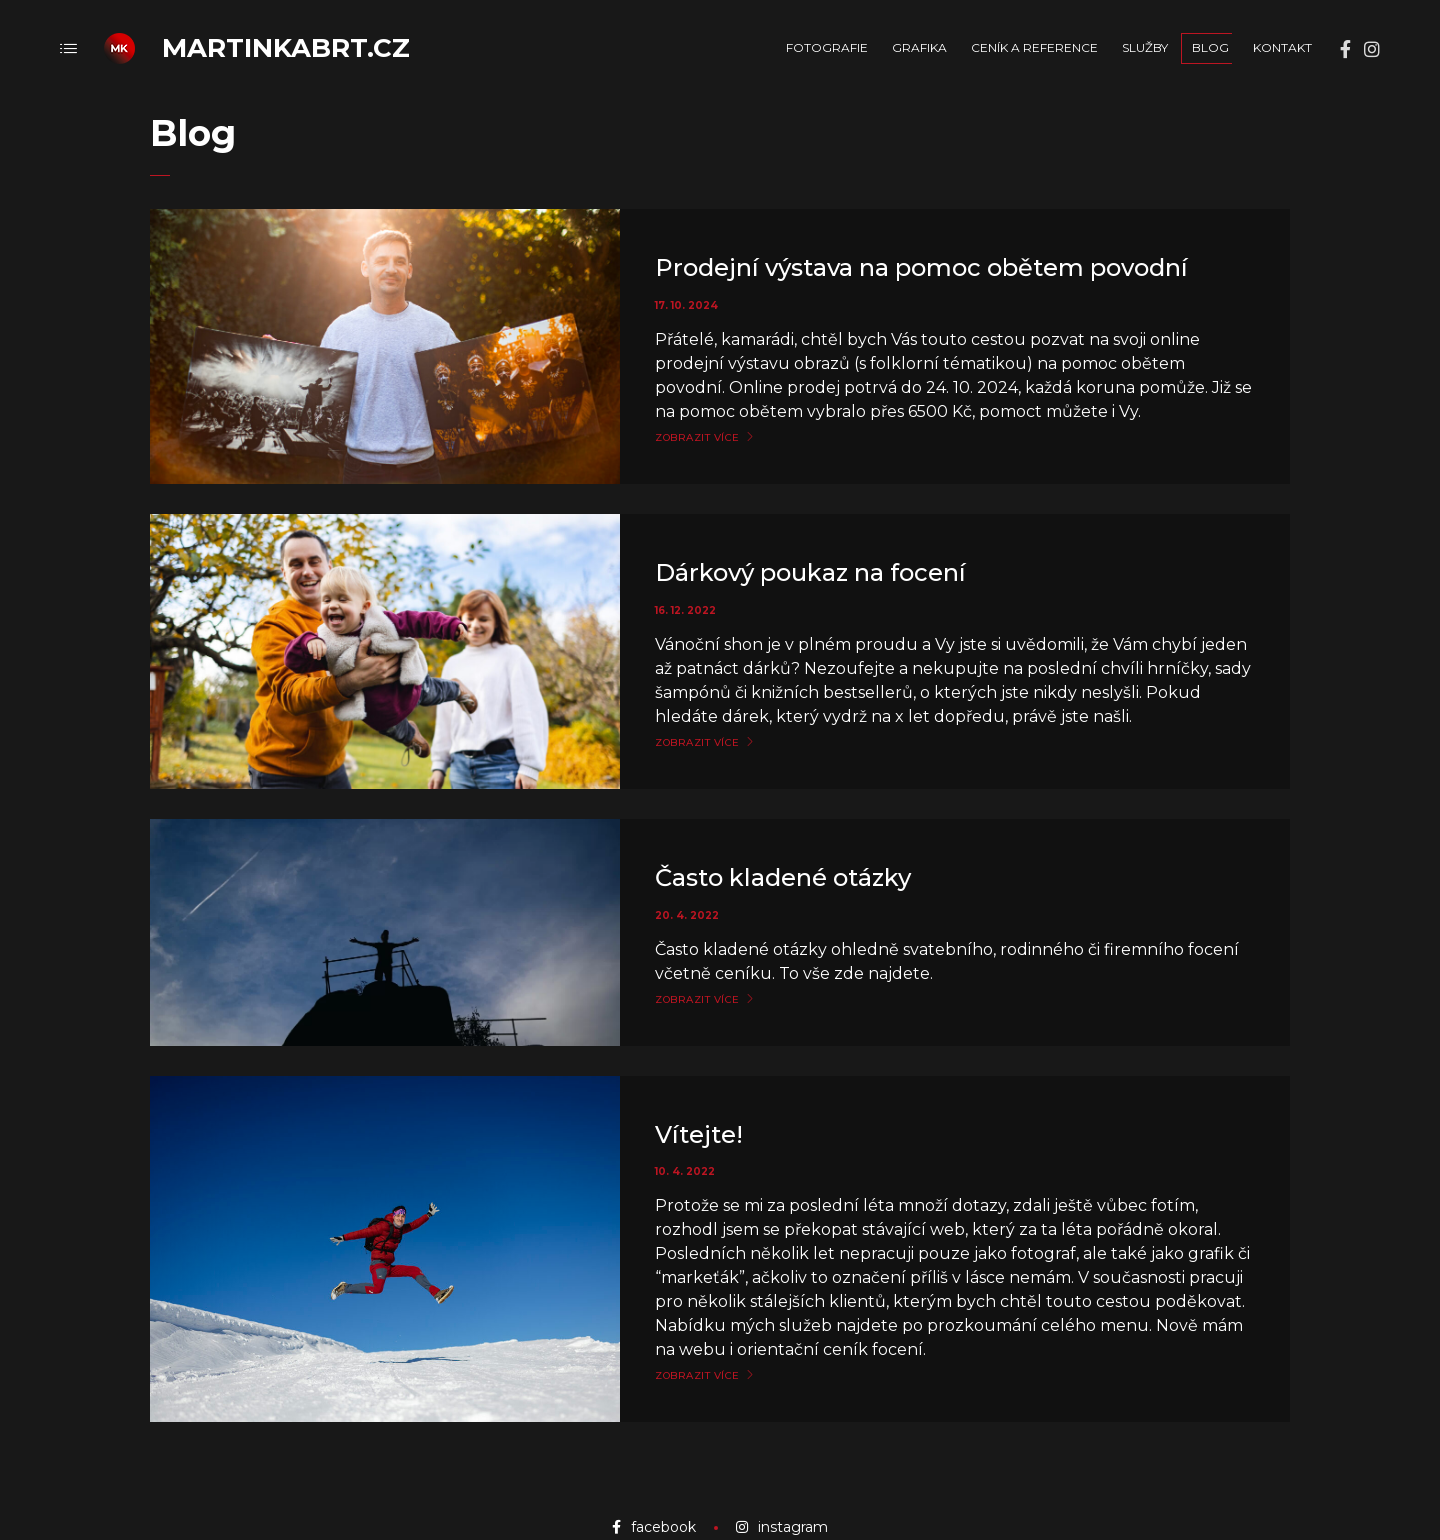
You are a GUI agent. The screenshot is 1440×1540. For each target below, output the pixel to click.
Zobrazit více (697, 438)
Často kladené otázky (783, 877)
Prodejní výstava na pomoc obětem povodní (921, 267)
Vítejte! (699, 1134)
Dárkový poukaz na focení (810, 572)
